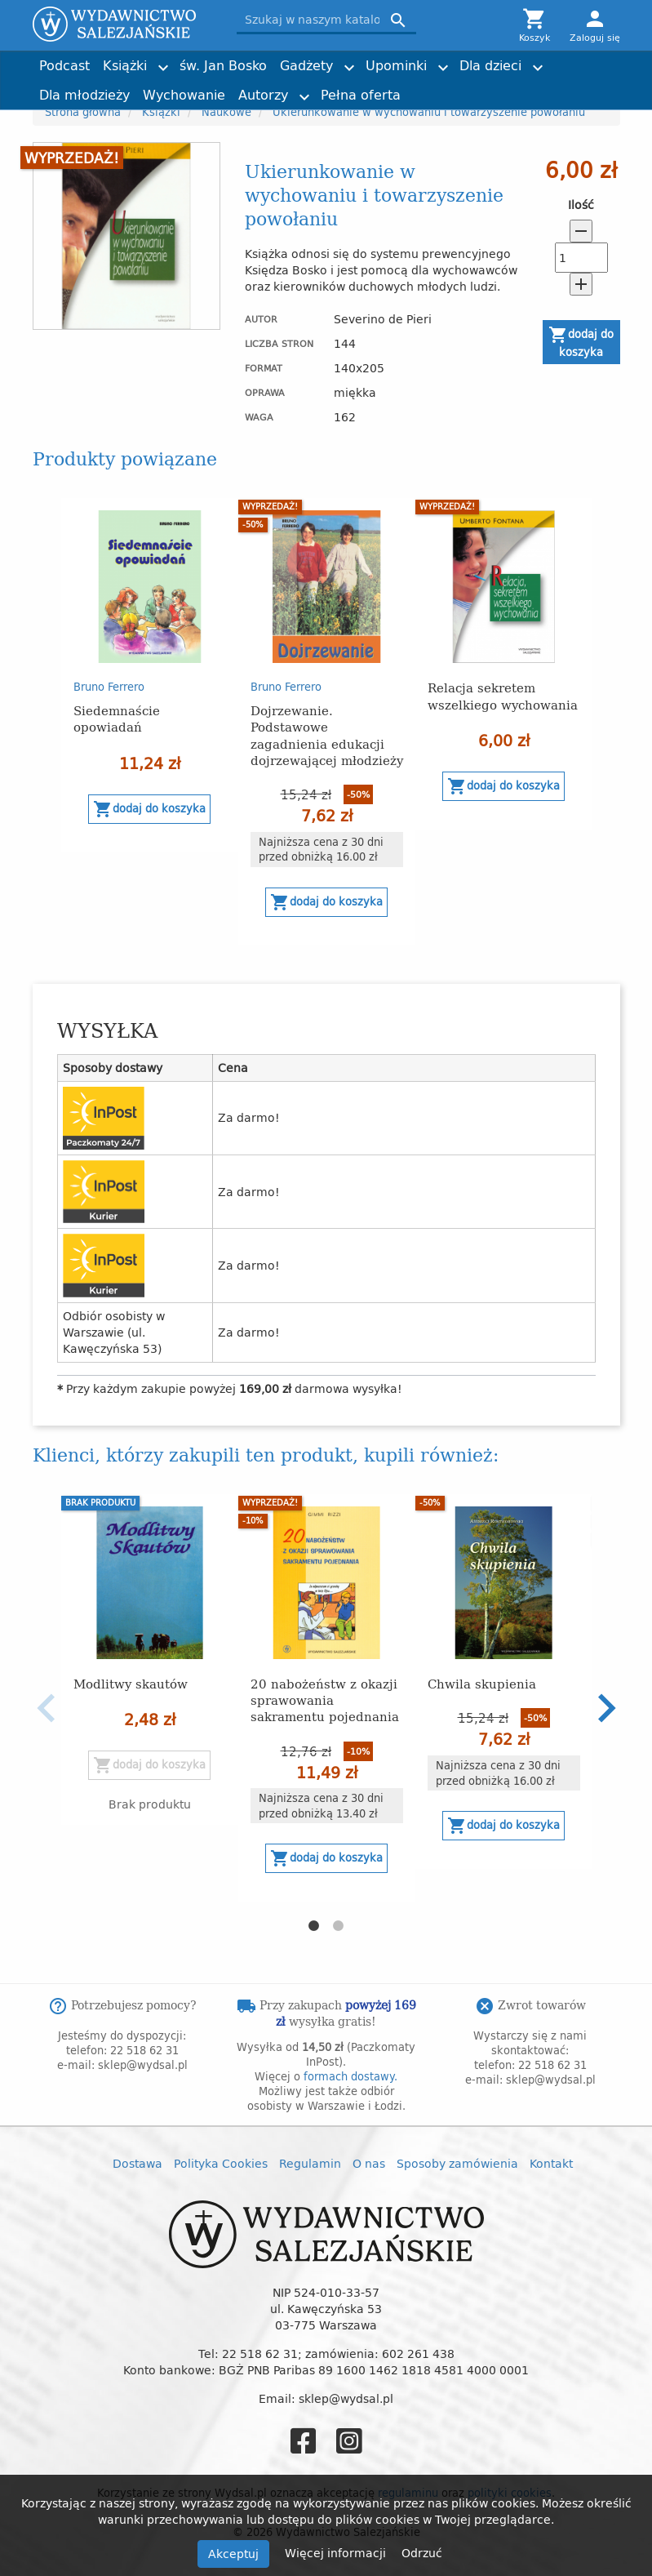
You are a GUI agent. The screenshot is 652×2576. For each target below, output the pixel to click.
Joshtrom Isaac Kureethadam (526, 58)
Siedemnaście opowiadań (116, 718)
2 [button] (338, 1926)
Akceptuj (233, 2553)
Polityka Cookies (221, 2163)
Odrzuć (421, 2552)
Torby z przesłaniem (538, 88)
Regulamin (310, 2163)
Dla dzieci (490, 65)
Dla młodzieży (84, 95)
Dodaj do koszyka (581, 342)
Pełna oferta (361, 95)
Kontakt (551, 2163)
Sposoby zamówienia (457, 2163)
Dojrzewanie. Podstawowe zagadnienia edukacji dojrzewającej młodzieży (327, 734)
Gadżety (306, 65)
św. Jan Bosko (223, 65)
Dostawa (137, 2163)
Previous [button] (46, 1708)
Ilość (581, 205)
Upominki (396, 65)
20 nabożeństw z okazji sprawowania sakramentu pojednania (325, 1699)
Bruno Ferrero (108, 686)
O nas (369, 2163)
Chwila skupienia (482, 1683)
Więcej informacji (337, 2552)
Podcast (64, 65)
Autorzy (263, 95)
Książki (125, 65)
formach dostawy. (350, 2076)
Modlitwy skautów (130, 1683)
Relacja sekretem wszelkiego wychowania (503, 695)
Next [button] (606, 1708)
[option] (149, 675)
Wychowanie (184, 95)
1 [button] (314, 1926)
